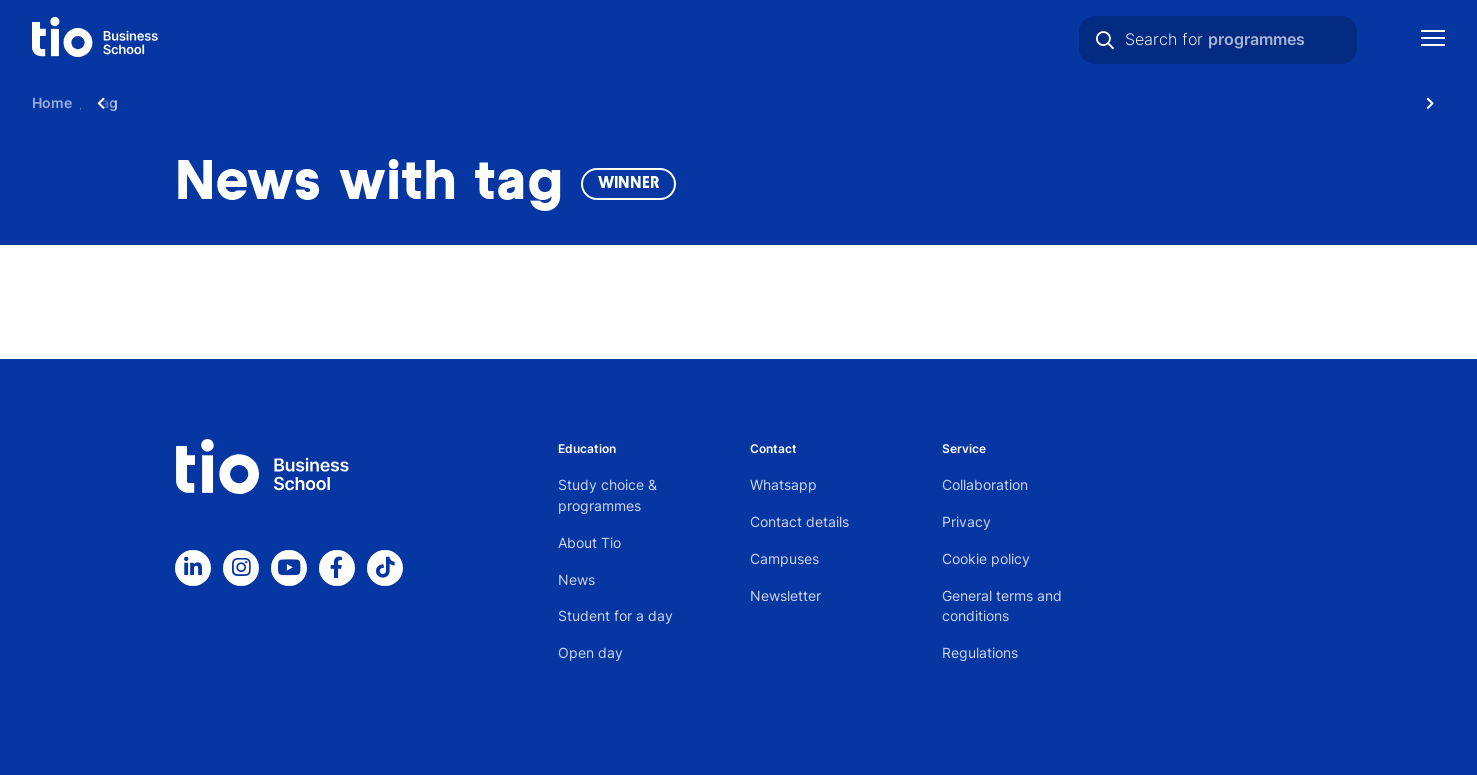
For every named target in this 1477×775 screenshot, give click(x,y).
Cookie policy (986, 558)
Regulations (980, 652)
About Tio (589, 542)
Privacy (966, 521)
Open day (590, 652)
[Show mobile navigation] (1433, 40)
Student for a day (615, 615)
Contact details (799, 521)
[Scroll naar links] (101, 102)
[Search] (1105, 40)
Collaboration (985, 484)
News (576, 579)
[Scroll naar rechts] (1430, 102)
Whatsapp (783, 484)
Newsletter (785, 595)
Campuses (784, 558)
